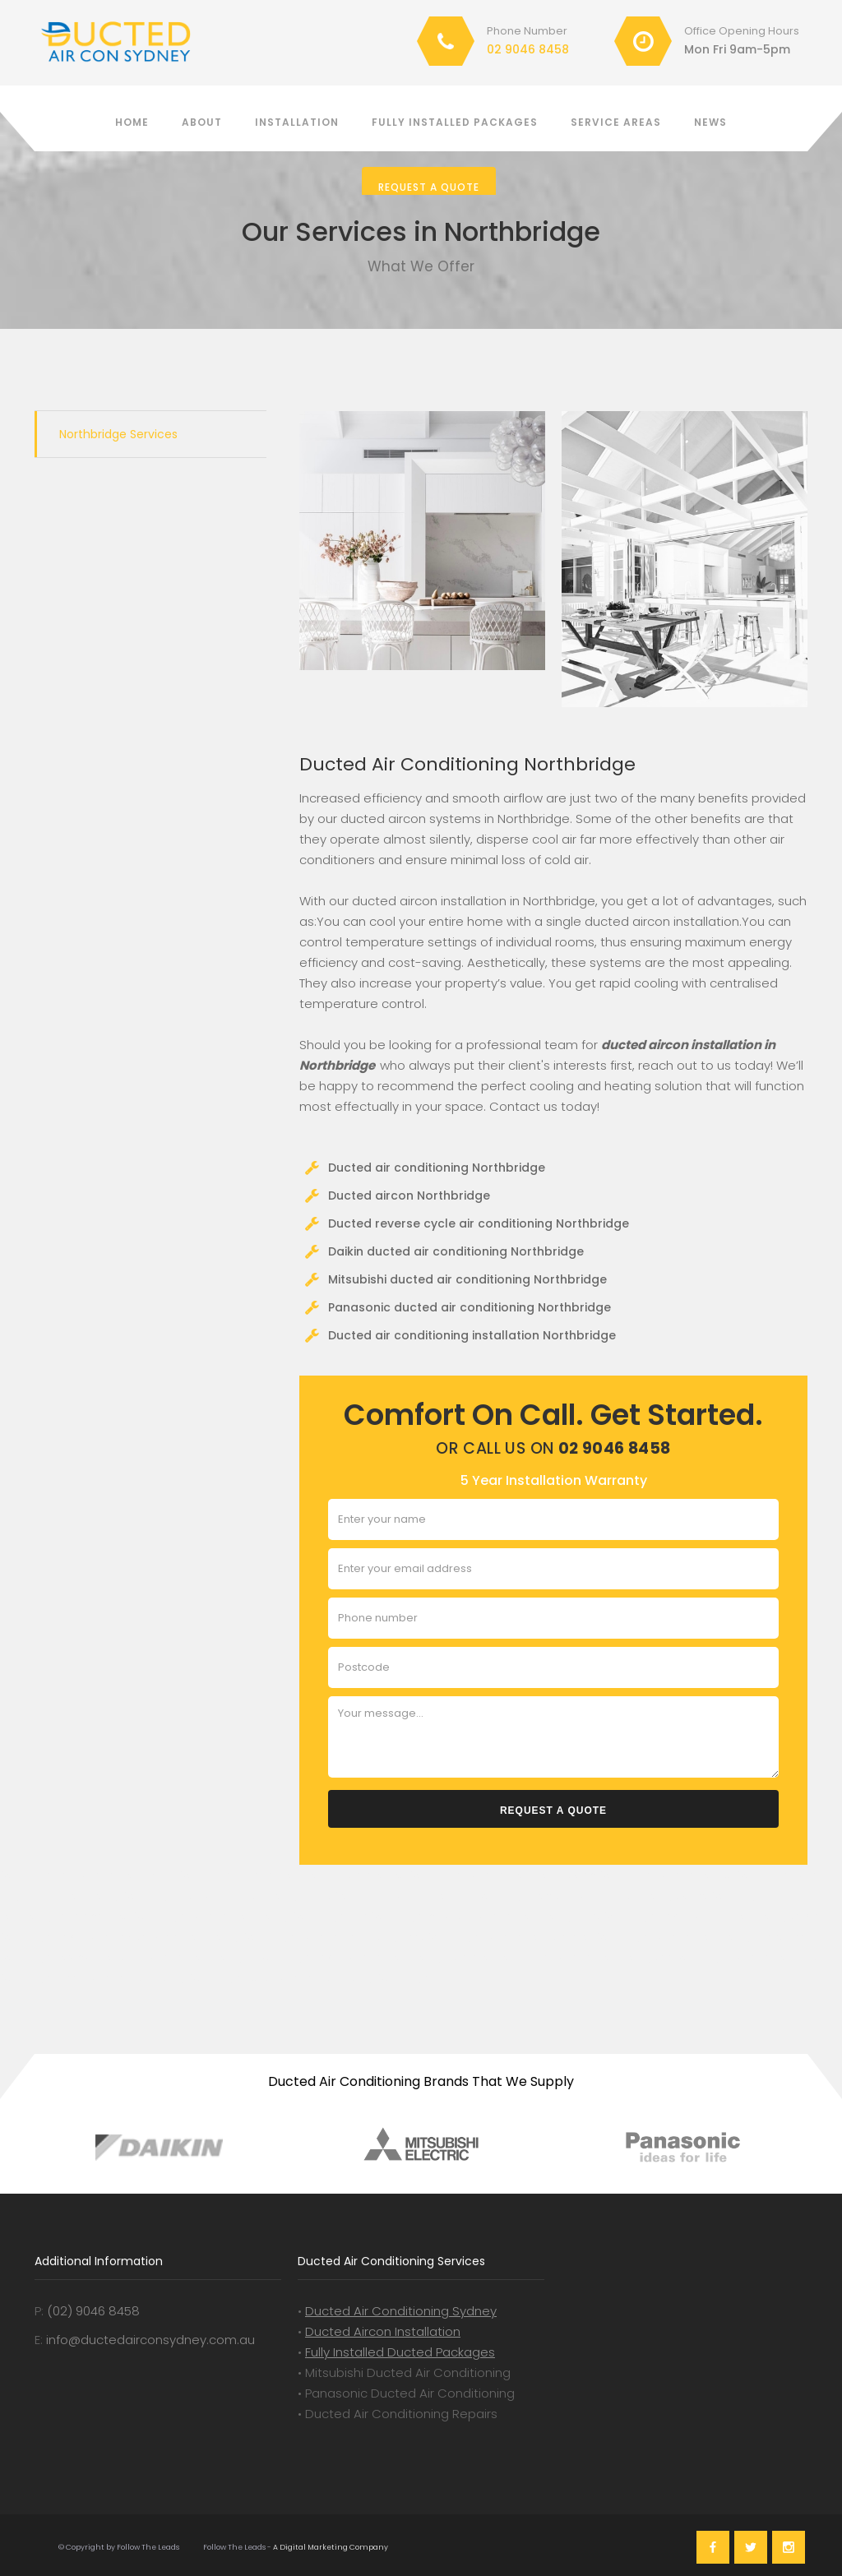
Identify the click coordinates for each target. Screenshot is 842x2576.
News (710, 122)
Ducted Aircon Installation (382, 2331)
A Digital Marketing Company (329, 2547)
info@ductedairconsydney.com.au (150, 2339)
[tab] (150, 434)
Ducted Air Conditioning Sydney (401, 2310)
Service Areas (616, 122)
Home (132, 122)
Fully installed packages (455, 122)
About (202, 122)
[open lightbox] (422, 540)
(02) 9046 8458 (93, 2310)
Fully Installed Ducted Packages (400, 2352)
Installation (297, 122)
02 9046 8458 (528, 49)
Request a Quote (428, 187)
